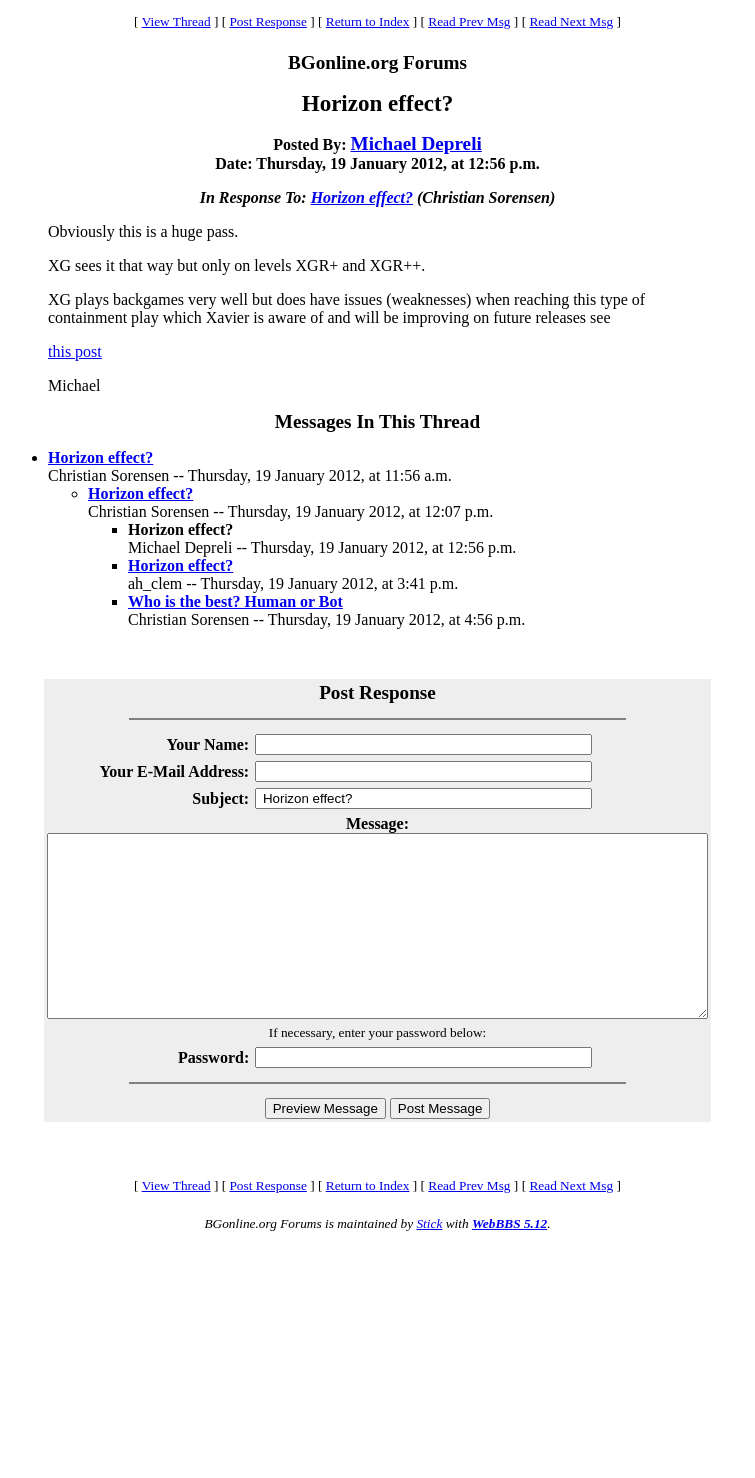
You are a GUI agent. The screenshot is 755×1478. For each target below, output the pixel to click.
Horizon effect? (362, 197)
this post (75, 351)
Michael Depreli (416, 143)
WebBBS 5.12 (509, 1259)
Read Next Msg (571, 21)
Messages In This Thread (377, 421)
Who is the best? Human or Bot (235, 601)
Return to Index (368, 21)
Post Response (267, 21)
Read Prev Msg (469, 21)
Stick (429, 1259)
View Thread (176, 21)
